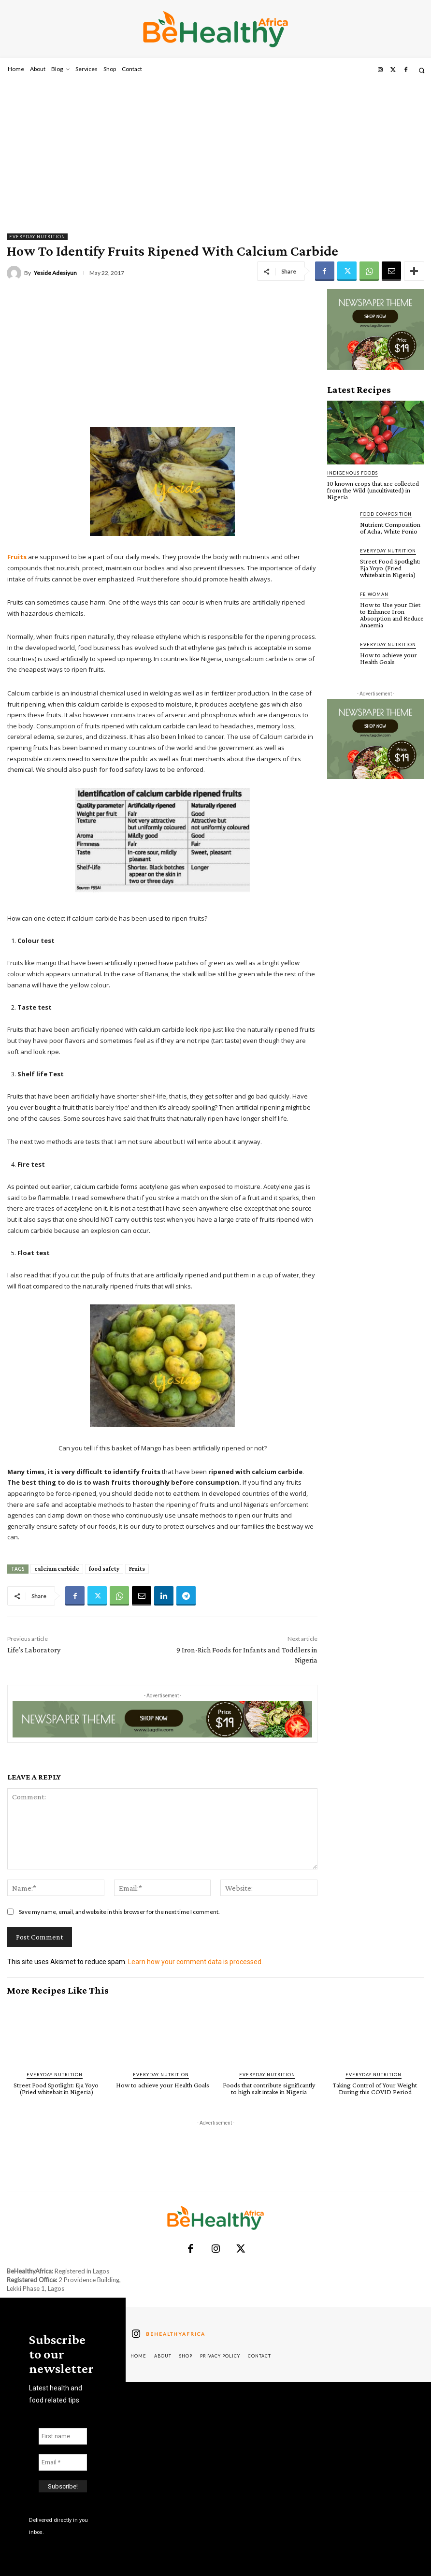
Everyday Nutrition (37, 236)
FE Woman (374, 594)
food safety (104, 1568)
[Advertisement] (215, 152)
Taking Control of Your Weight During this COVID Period (375, 2088)
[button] (421, 70)
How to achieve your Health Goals (388, 658)
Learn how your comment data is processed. (195, 1962)
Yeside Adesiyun (55, 273)
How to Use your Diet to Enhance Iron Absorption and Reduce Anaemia (392, 615)
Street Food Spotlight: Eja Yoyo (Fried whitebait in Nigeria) (390, 568)
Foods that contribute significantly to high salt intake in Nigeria (269, 2088)
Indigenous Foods (352, 473)
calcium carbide (56, 1568)
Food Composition (386, 514)
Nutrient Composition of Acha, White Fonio (390, 528)
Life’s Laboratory (33, 1650)
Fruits (137, 1568)
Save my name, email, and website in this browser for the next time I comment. (119, 1911)
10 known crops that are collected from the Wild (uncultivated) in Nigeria (373, 490)
